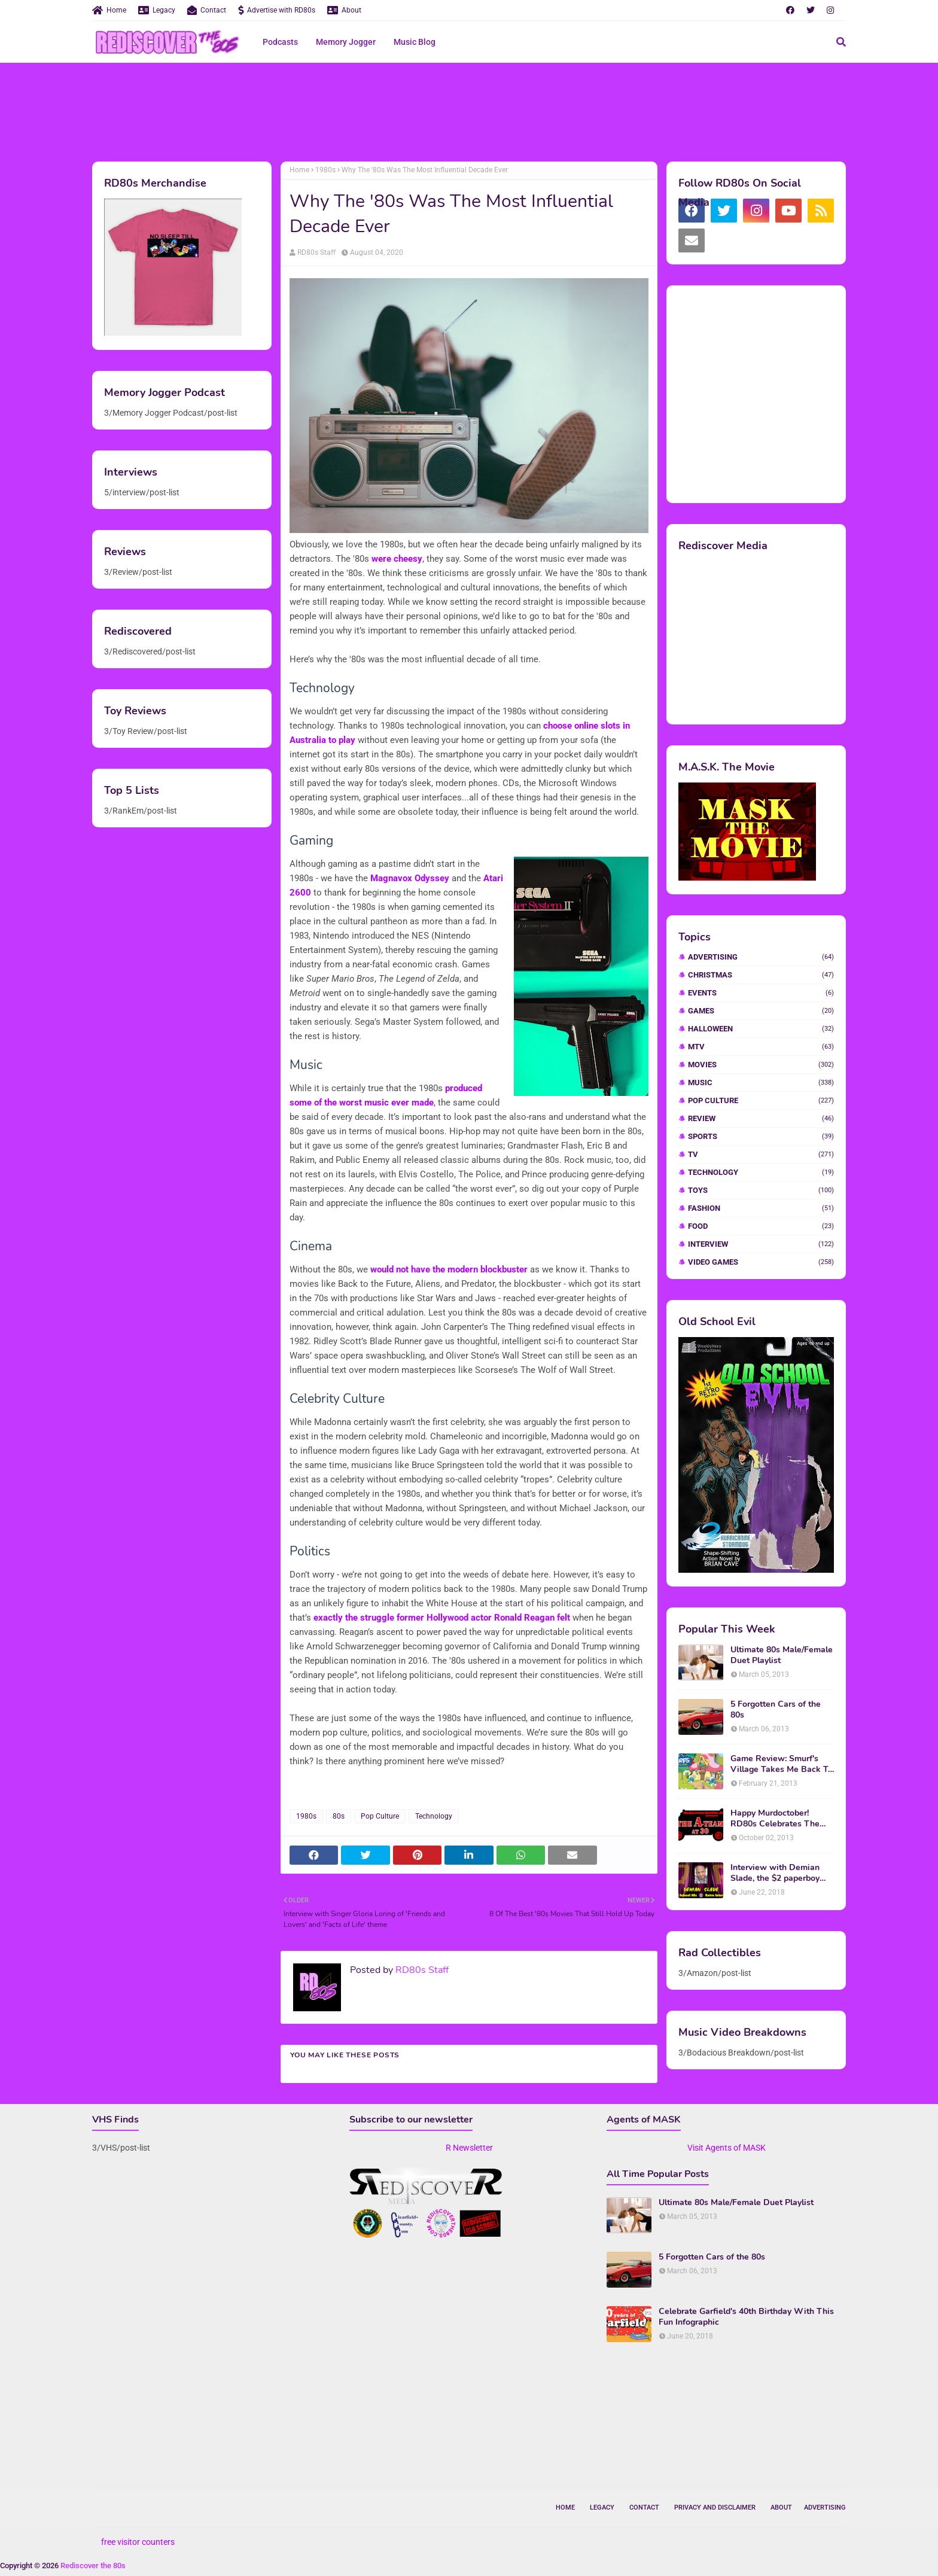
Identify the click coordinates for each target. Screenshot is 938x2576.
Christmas (761, 974)
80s (339, 1816)
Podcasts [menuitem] (280, 42)
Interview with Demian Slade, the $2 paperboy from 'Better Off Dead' (775, 1873)
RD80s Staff (316, 252)
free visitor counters (138, 2542)
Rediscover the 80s (93, 2565)
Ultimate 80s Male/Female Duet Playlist (781, 1655)
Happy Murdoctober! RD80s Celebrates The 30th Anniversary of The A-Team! (777, 1818)
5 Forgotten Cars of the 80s (775, 1710)
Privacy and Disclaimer (715, 2507)
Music (761, 1082)
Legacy (156, 10)
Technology (433, 1816)
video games (761, 1261)
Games (761, 1010)
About (344, 10)
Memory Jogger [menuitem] (346, 42)
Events (761, 992)
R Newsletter (469, 2147)
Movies (761, 1064)
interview (761, 1244)
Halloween (761, 1028)
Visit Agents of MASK (726, 2147)
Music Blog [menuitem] (415, 42)
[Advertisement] (469, 111)
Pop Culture (380, 1816)
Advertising (761, 956)
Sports (761, 1136)
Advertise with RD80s (276, 10)
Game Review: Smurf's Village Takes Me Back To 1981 (781, 1764)
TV (761, 1154)
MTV (761, 1046)
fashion (761, 1208)
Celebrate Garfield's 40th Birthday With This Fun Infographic (746, 2317)
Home (109, 10)
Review (761, 1118)
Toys (761, 1190)
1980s (325, 170)
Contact (206, 10)
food (761, 1226)
